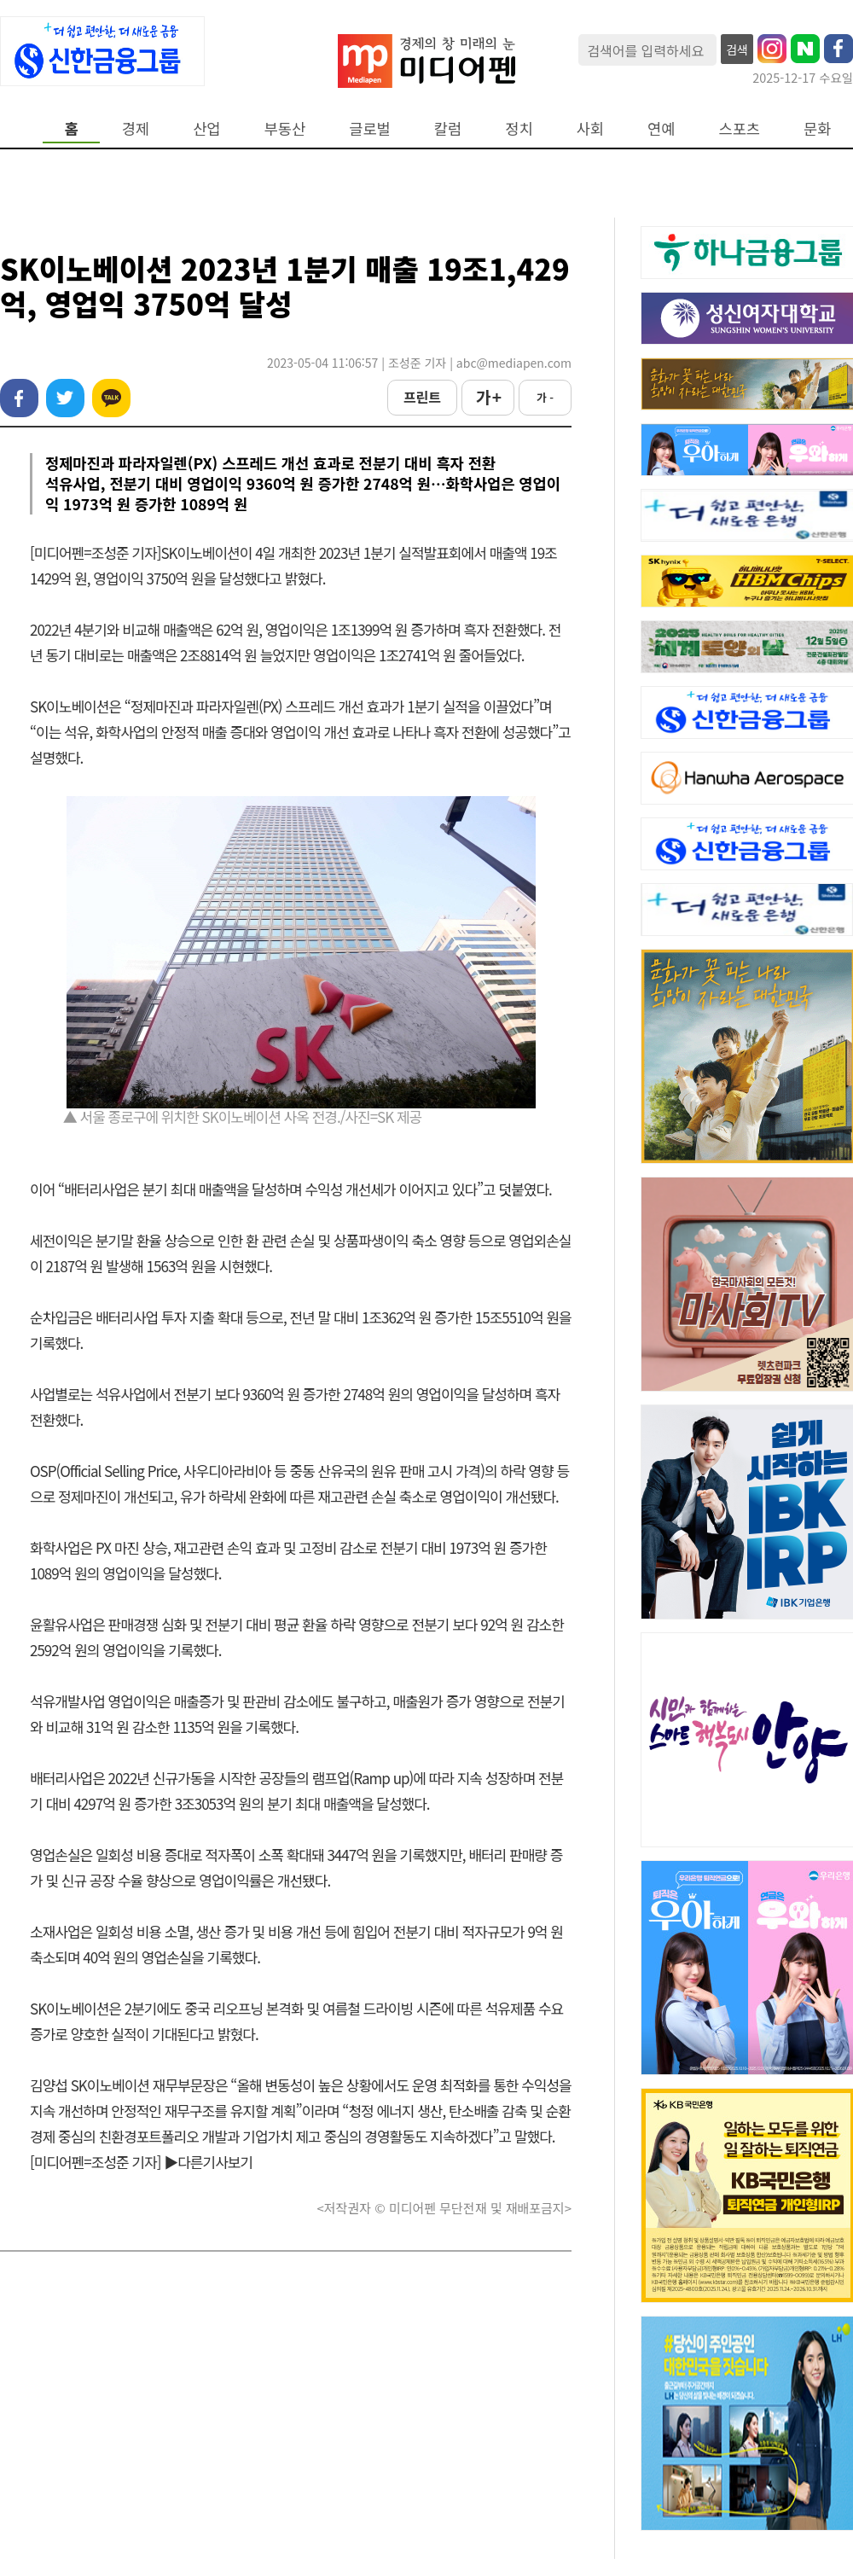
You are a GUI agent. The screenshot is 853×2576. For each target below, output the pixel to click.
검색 (737, 49)
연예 (661, 128)
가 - (545, 397)
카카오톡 (111, 398)
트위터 (65, 398)
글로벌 (370, 128)
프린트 (422, 397)
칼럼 (447, 128)
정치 (518, 128)
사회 (590, 128)
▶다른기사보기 (208, 2161)
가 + (488, 397)
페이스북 (19, 398)
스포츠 (740, 128)
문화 (817, 128)
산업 (206, 128)
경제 (135, 128)
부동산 (285, 128)
